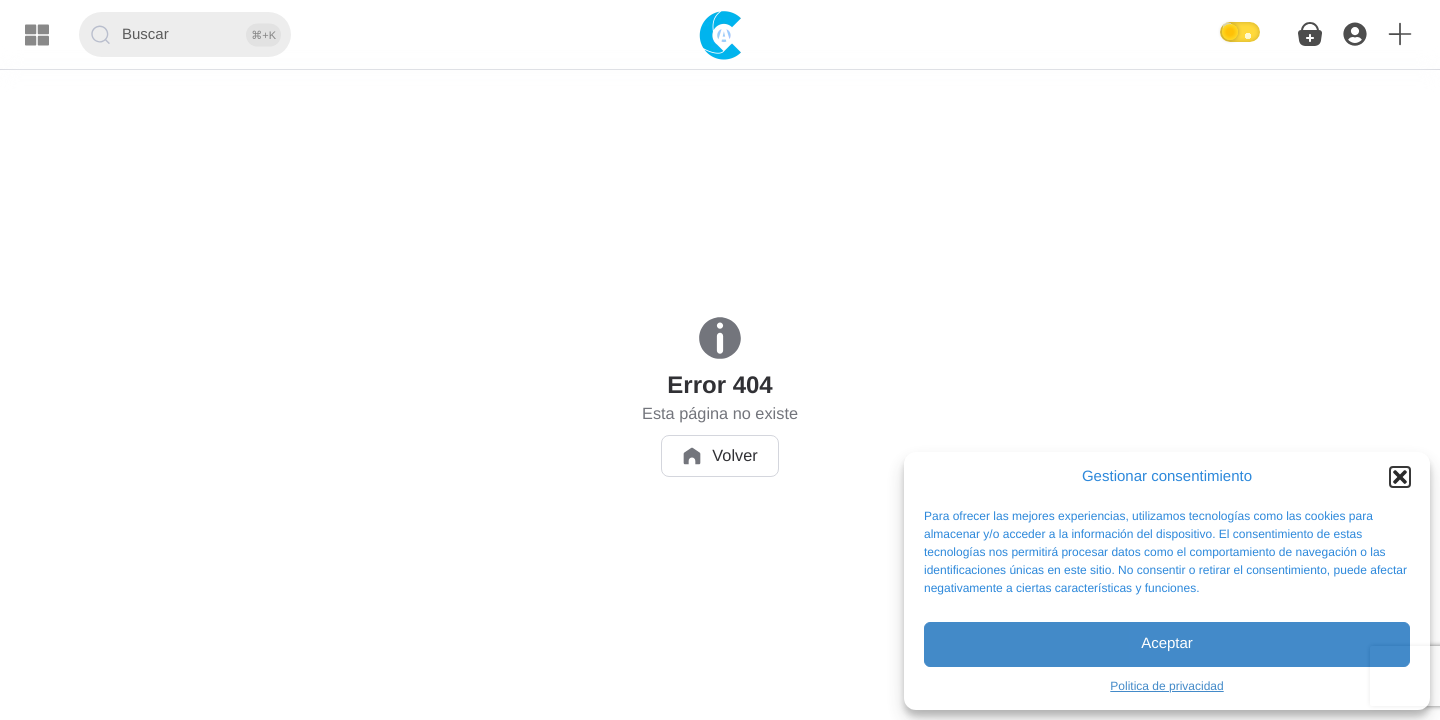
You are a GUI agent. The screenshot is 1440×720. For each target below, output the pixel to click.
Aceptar (1167, 643)
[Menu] (37, 35)
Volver (719, 456)
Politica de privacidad (1166, 686)
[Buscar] (185, 34)
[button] (1400, 477)
